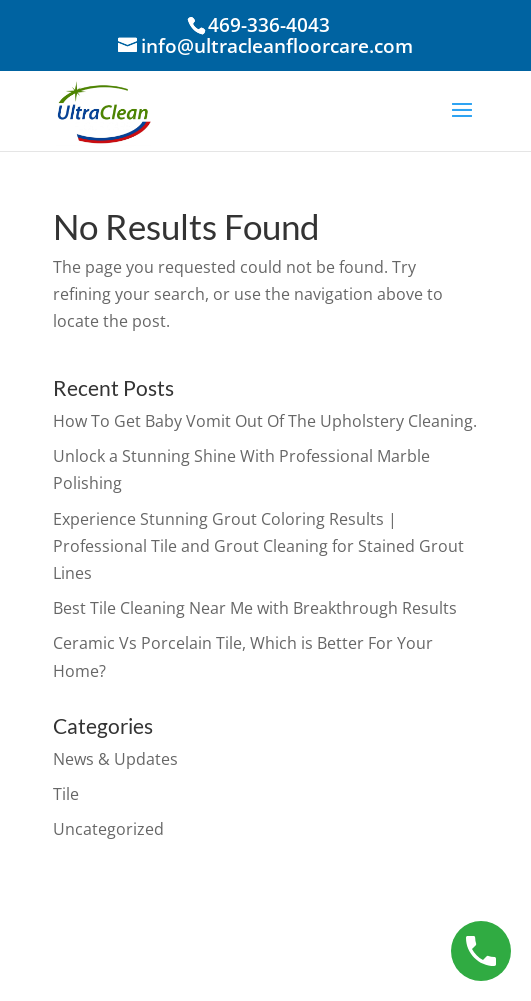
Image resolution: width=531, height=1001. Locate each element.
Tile (66, 794)
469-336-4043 (269, 25)
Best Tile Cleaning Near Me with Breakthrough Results (255, 608)
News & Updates (115, 759)
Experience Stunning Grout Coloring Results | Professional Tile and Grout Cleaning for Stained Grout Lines (258, 546)
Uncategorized (108, 829)
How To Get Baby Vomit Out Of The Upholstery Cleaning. (265, 421)
